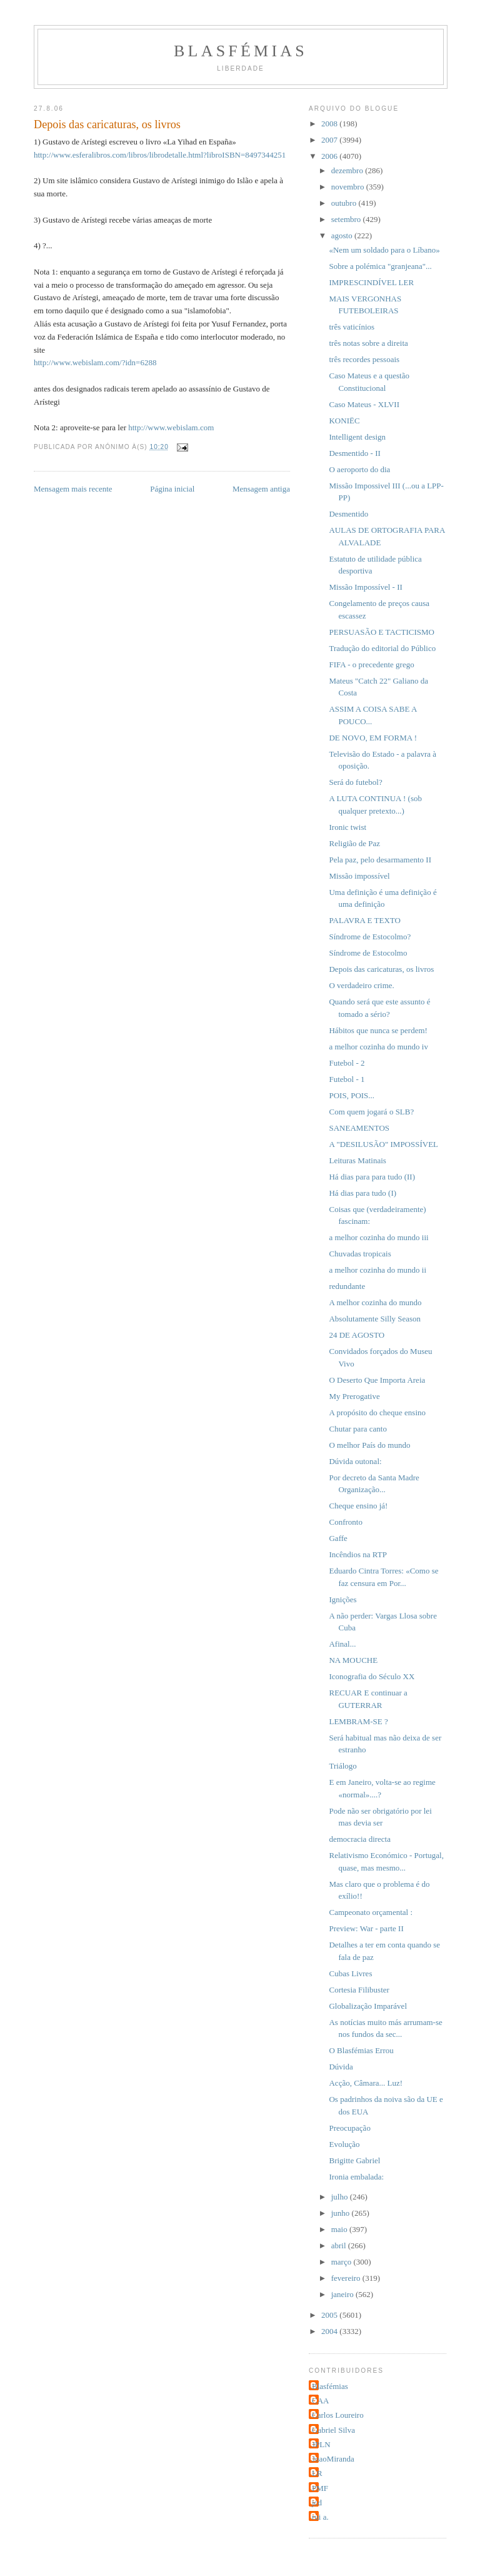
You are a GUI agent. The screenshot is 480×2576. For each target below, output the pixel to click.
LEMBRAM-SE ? (358, 1721)
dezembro (348, 170)
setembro (347, 219)
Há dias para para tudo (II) (372, 1176)
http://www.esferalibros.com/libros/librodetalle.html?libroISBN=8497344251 (160, 154)
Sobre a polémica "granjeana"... (380, 266)
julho (340, 2196)
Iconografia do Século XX (371, 1676)
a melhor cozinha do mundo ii (377, 1270)
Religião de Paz (354, 843)
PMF (320, 2488)
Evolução (344, 2144)
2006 (330, 156)
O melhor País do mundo (369, 1445)
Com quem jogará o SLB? (371, 1111)
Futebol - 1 (346, 1079)
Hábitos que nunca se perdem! (378, 1030)
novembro (348, 186)
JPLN (321, 2444)
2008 (330, 123)
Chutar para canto (357, 1428)
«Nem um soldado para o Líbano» (384, 250)
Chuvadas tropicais (360, 1253)
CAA (320, 2400)
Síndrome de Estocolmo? (370, 936)
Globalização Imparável (368, 2006)
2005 (330, 2315)
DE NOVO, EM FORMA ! (372, 737)
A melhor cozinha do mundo (375, 1302)
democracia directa (360, 1839)
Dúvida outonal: (355, 1461)
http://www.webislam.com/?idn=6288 (95, 362)
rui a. (320, 2517)
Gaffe (338, 1538)
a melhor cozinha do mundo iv (378, 1046)
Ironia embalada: (356, 2176)
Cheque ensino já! (358, 1505)
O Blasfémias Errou (361, 2050)
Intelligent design (357, 437)
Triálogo (342, 1765)
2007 (330, 139)
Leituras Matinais (357, 1160)
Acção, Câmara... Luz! (365, 2083)
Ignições (342, 1599)
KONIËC (344, 420)
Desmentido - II (354, 453)
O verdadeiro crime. (361, 985)
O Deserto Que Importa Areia (377, 1380)
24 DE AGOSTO (356, 1335)
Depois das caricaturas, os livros (381, 969)
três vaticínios (351, 326)
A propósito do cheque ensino (377, 1412)
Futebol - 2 (346, 1063)
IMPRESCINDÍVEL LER (371, 282)
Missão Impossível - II (365, 587)
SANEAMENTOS (359, 1128)
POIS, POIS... (351, 1095)
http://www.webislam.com (171, 427)
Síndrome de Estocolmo (368, 952)
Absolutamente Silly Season (375, 1318)
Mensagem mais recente (73, 488)
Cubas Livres (350, 1973)
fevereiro (346, 2278)
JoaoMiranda (333, 2458)
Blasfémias (241, 51)
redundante (347, 1286)
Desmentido (348, 513)
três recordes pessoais (364, 359)
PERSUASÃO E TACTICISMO (381, 632)
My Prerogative (354, 1396)
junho (341, 2213)
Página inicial (172, 488)
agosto (342, 235)
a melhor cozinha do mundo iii (378, 1237)
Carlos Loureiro (338, 2415)
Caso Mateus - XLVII (364, 404)
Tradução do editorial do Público (382, 648)
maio (340, 2229)
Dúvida (340, 2066)
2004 (330, 2331)
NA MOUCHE (353, 1660)
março (342, 2261)
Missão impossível (359, 876)
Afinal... (342, 1644)
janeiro (343, 2294)
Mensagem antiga (261, 488)
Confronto (345, 1522)
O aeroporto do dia (359, 469)
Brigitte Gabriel (354, 2160)
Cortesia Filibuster (359, 1989)
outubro (345, 203)
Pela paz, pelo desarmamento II (380, 859)
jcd (317, 2502)
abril (339, 2245)
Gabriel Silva (333, 2430)
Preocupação (349, 2128)
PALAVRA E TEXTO (364, 920)
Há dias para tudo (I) (362, 1193)
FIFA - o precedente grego (371, 664)
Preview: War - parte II (366, 1928)
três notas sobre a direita (368, 343)
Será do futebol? (355, 782)
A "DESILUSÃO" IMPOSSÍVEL (383, 1144)
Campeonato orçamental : (370, 1912)
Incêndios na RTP (357, 1554)
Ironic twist (347, 827)
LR (317, 2473)
